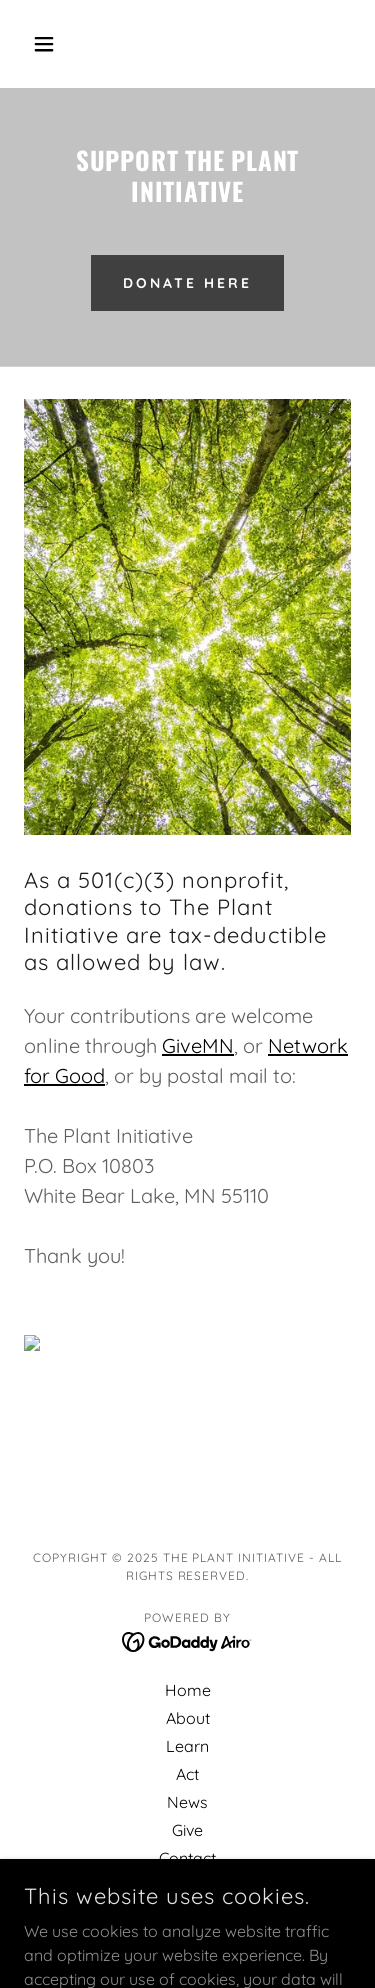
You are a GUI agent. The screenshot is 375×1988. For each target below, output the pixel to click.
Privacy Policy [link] (188, 1914)
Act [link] (187, 1774)
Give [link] (187, 1830)
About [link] (188, 1718)
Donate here (187, 283)
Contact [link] (187, 1858)
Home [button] (188, 1690)
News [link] (187, 1802)
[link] (187, 1641)
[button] (48, 44)
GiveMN (198, 1045)
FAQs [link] (188, 1886)
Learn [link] (187, 1746)
